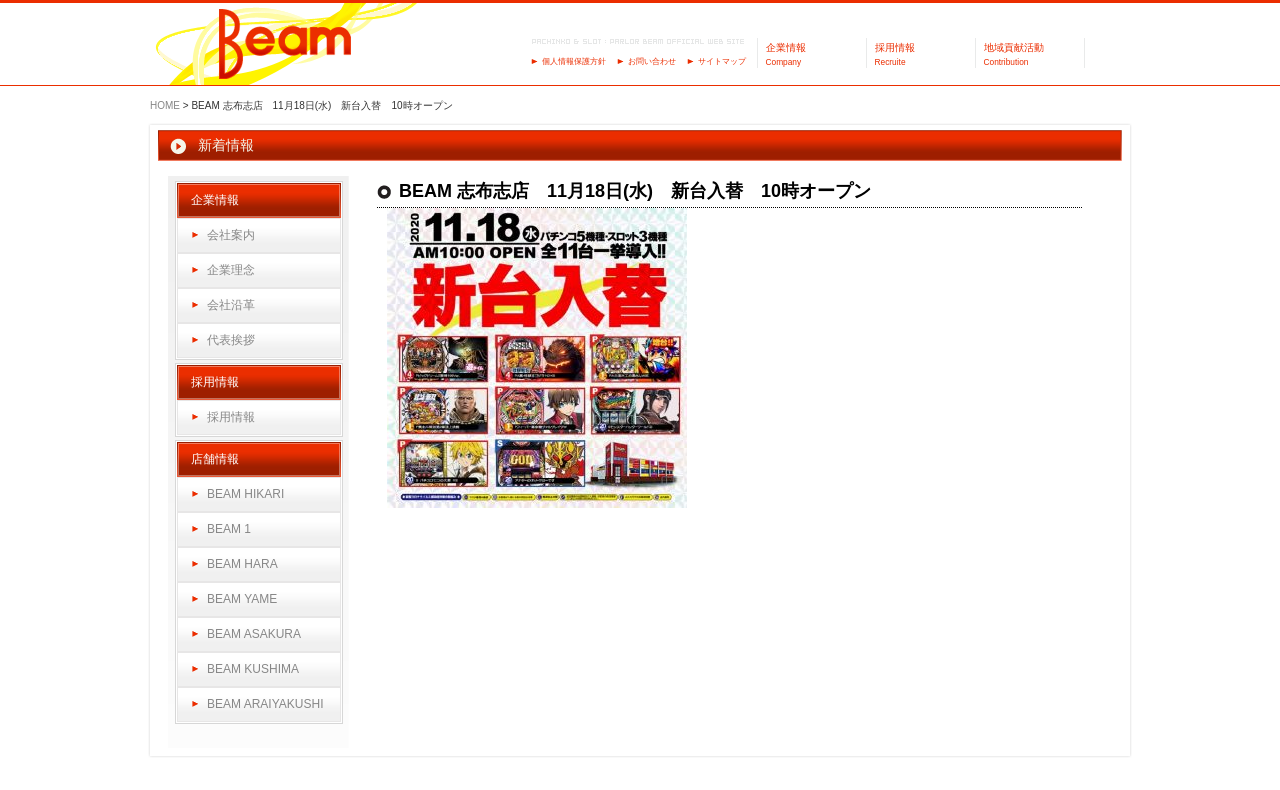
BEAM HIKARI (245, 494)
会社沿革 (231, 305)
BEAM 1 (229, 529)
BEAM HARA (242, 564)
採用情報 (231, 417)
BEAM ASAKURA (254, 634)
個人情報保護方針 (574, 61)
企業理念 (231, 270)
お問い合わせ (652, 61)
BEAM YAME (242, 599)
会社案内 (231, 235)
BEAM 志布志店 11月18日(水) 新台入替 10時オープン (635, 191)
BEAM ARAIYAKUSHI (265, 704)
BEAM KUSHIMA (253, 669)
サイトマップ (722, 61)
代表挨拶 (231, 340)
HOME (165, 105)
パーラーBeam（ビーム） (285, 45)
